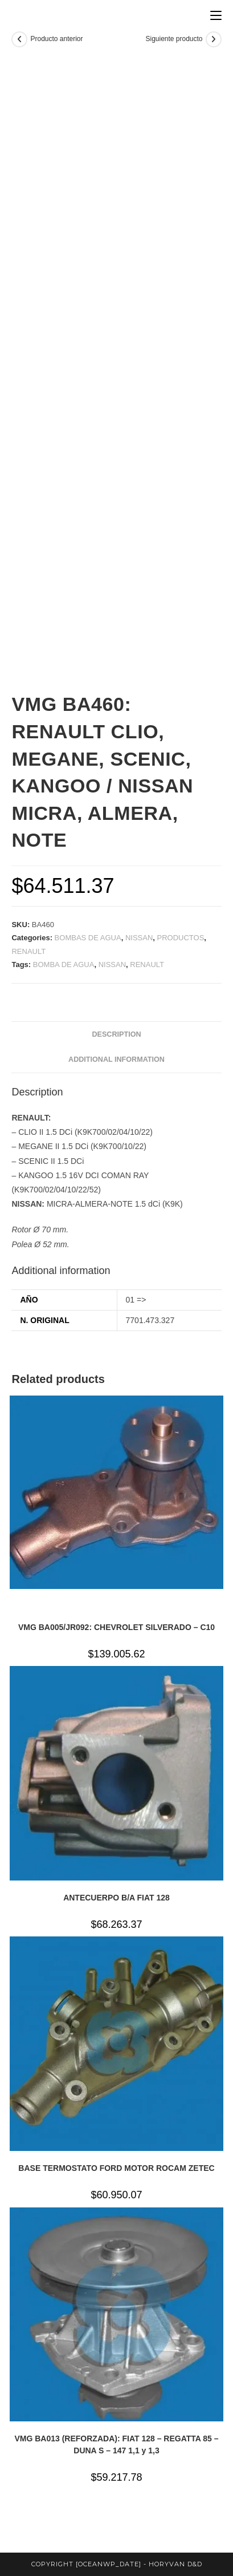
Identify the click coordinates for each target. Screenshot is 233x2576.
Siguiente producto (173, 39)
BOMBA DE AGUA (64, 964)
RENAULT (28, 951)
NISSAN (139, 937)
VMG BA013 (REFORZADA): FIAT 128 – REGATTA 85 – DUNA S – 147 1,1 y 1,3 (116, 2444)
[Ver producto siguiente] (214, 39)
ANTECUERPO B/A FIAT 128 (116, 1897)
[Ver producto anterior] (19, 39)
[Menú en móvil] (216, 15)
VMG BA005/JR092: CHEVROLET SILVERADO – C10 (116, 1627)
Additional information (116, 1059)
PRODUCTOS (181, 937)
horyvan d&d (175, 2564)
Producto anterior (56, 39)
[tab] (116, 1035)
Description (116, 1034)
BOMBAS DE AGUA (88, 937)
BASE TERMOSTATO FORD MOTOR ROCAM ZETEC (116, 2168)
